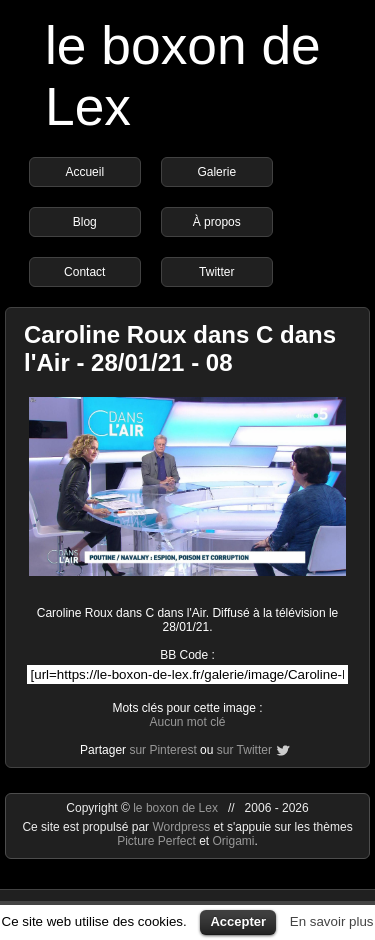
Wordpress (182, 827)
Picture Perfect (156, 841)
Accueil (84, 172)
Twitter (216, 272)
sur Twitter (244, 750)
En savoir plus (332, 921)
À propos (217, 222)
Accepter (238, 921)
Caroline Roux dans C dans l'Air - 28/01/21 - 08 (180, 348)
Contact (84, 272)
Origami (234, 841)
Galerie (216, 172)
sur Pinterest (162, 750)
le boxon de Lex (175, 808)
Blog (85, 222)
